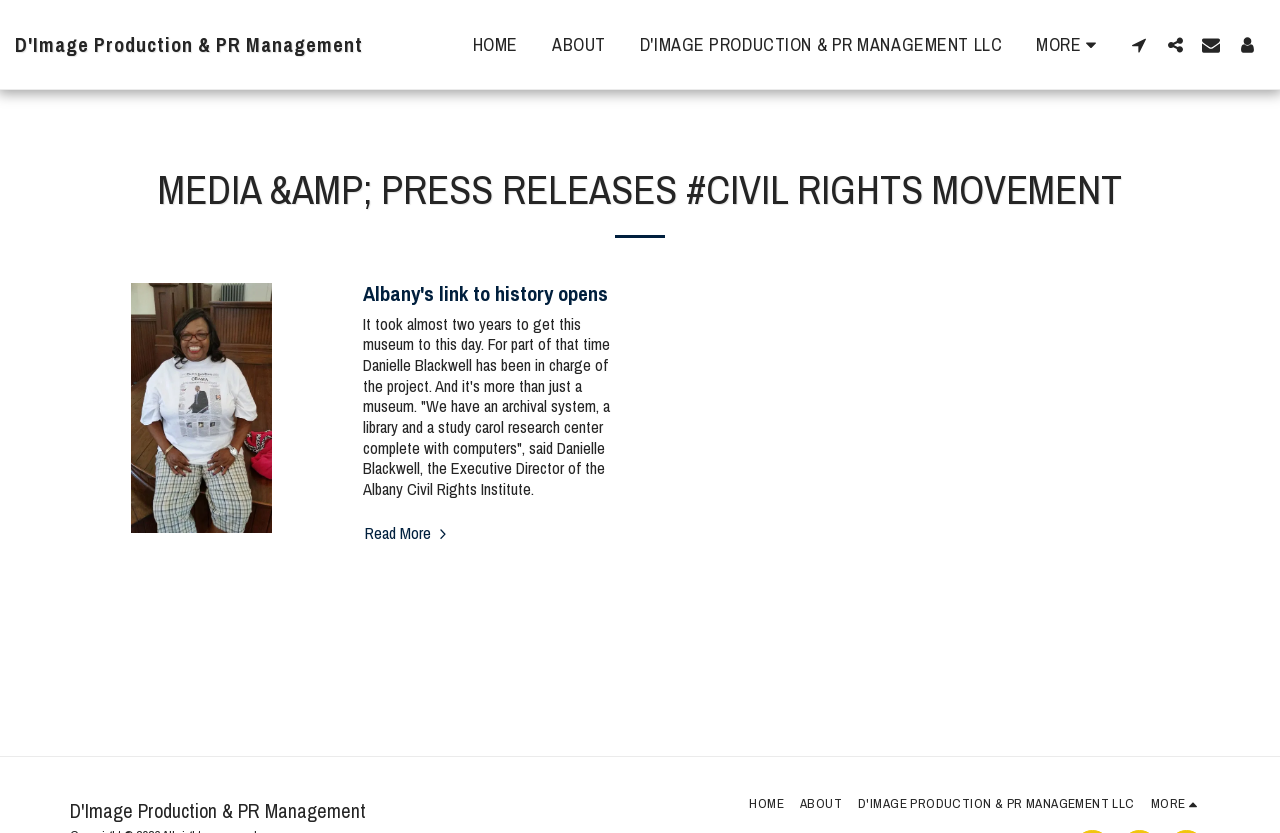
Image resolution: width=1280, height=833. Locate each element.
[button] (1139, 44)
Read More (408, 533)
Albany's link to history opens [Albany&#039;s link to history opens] (485, 293)
